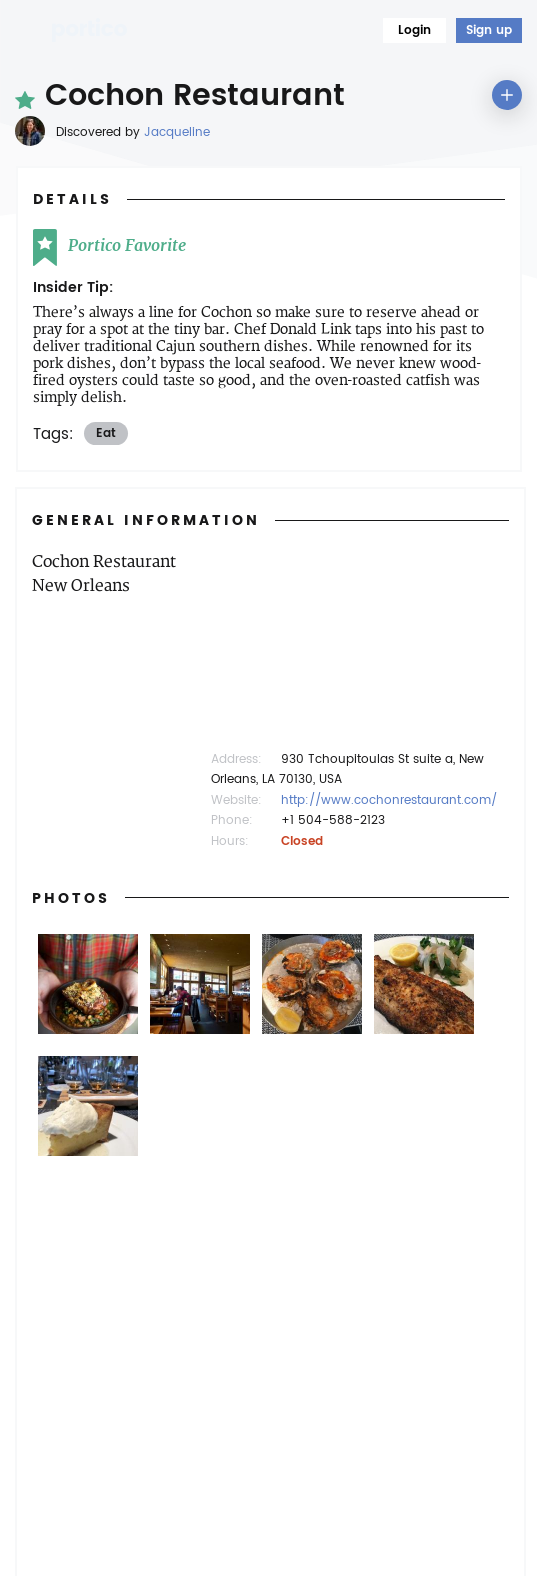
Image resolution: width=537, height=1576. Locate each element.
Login (414, 30)
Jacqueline (177, 132)
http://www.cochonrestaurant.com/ (389, 800)
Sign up (489, 30)
